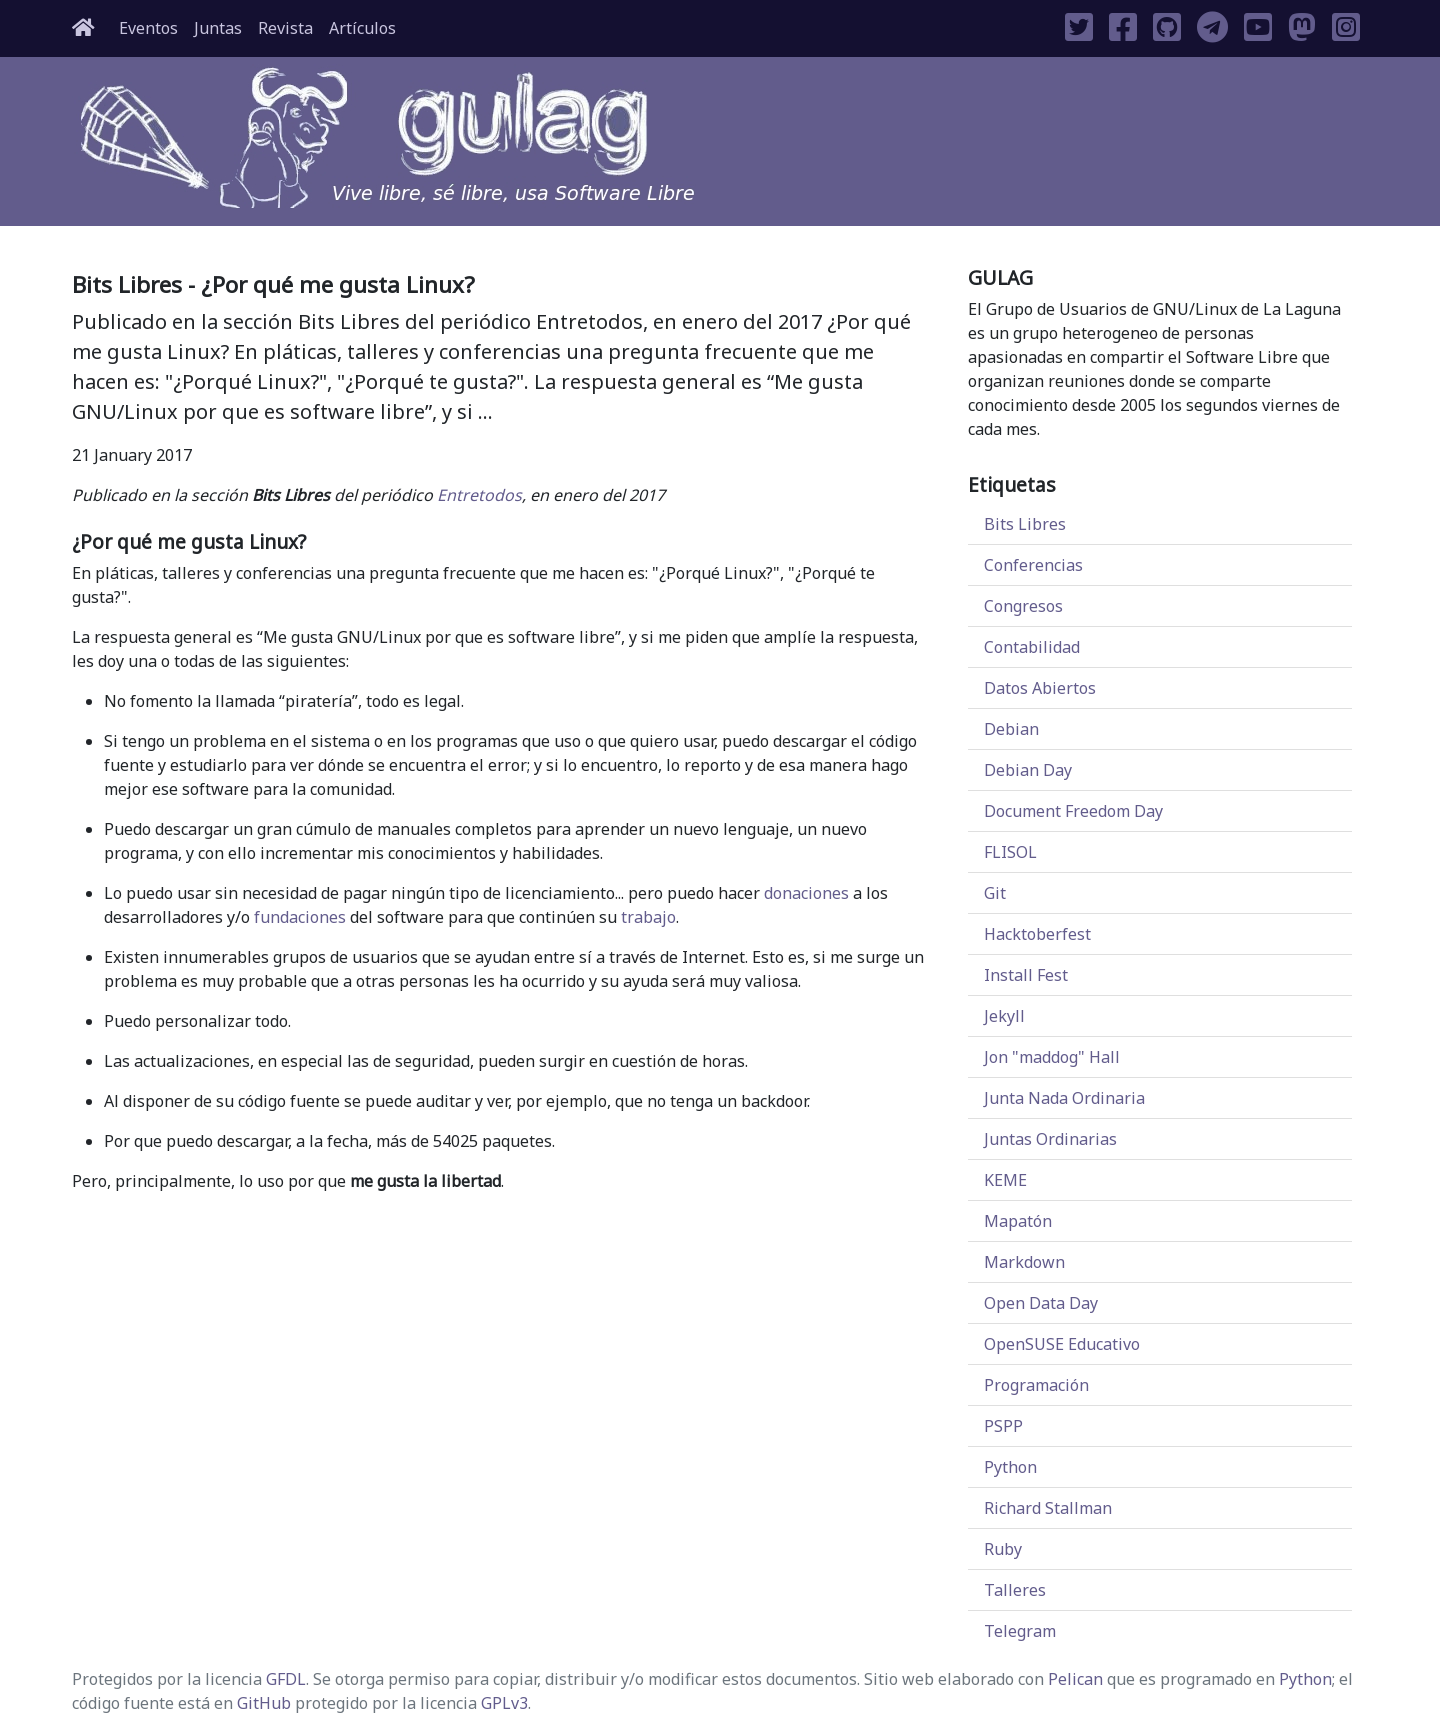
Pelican (1075, 1679)
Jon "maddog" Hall (1052, 1057)
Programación (1036, 1385)
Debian (1011, 729)
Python (1010, 1467)
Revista (285, 28)
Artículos (362, 28)
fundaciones (300, 917)
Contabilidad (1032, 647)
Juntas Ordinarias (1050, 1139)
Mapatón (1018, 1221)
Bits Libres (1025, 524)
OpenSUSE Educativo (1062, 1344)
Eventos (148, 28)
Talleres (1015, 1590)
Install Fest (1026, 975)
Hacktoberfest (1037, 934)
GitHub (264, 1703)
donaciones (806, 893)
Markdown (1024, 1262)
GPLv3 (504, 1703)
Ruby (1003, 1549)
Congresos (1023, 606)
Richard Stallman (1048, 1508)
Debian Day (1028, 770)
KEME (1005, 1180)
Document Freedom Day (1073, 811)
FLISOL (1010, 852)
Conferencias (1033, 565)
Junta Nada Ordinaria (1064, 1098)
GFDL (286, 1679)
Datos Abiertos (1040, 688)
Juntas (218, 28)
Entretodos (479, 495)
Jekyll (1004, 1016)
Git (995, 893)
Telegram (1020, 1631)
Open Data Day (1041, 1303)
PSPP (1003, 1426)
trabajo (648, 917)
